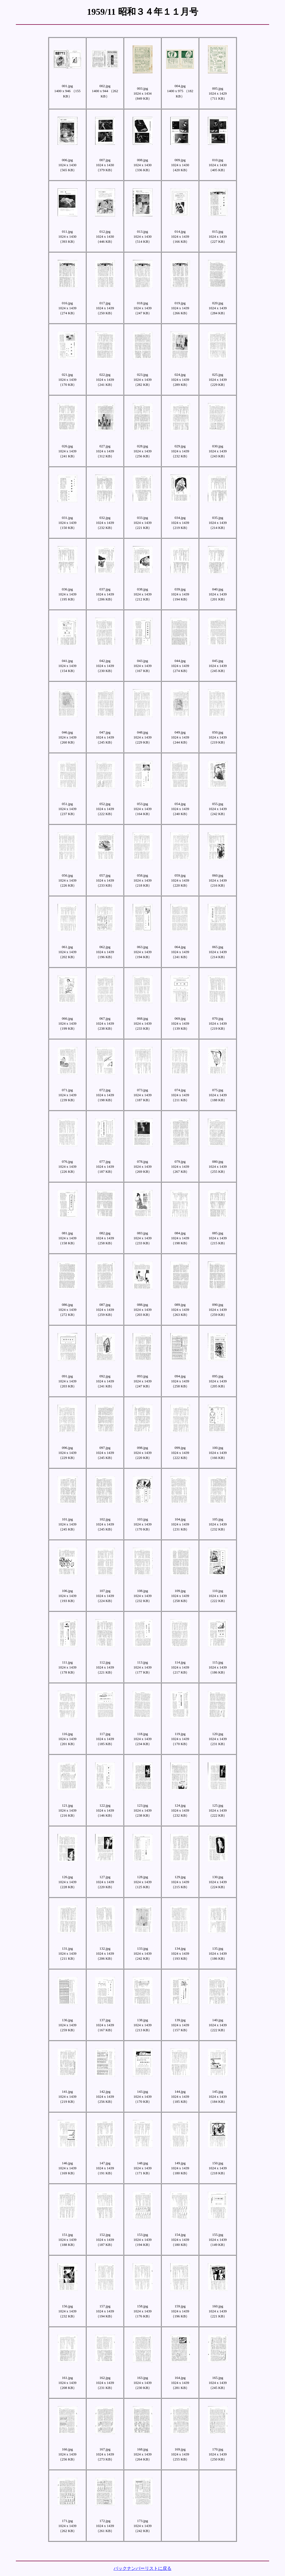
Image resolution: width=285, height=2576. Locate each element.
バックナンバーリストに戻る (142, 2568)
